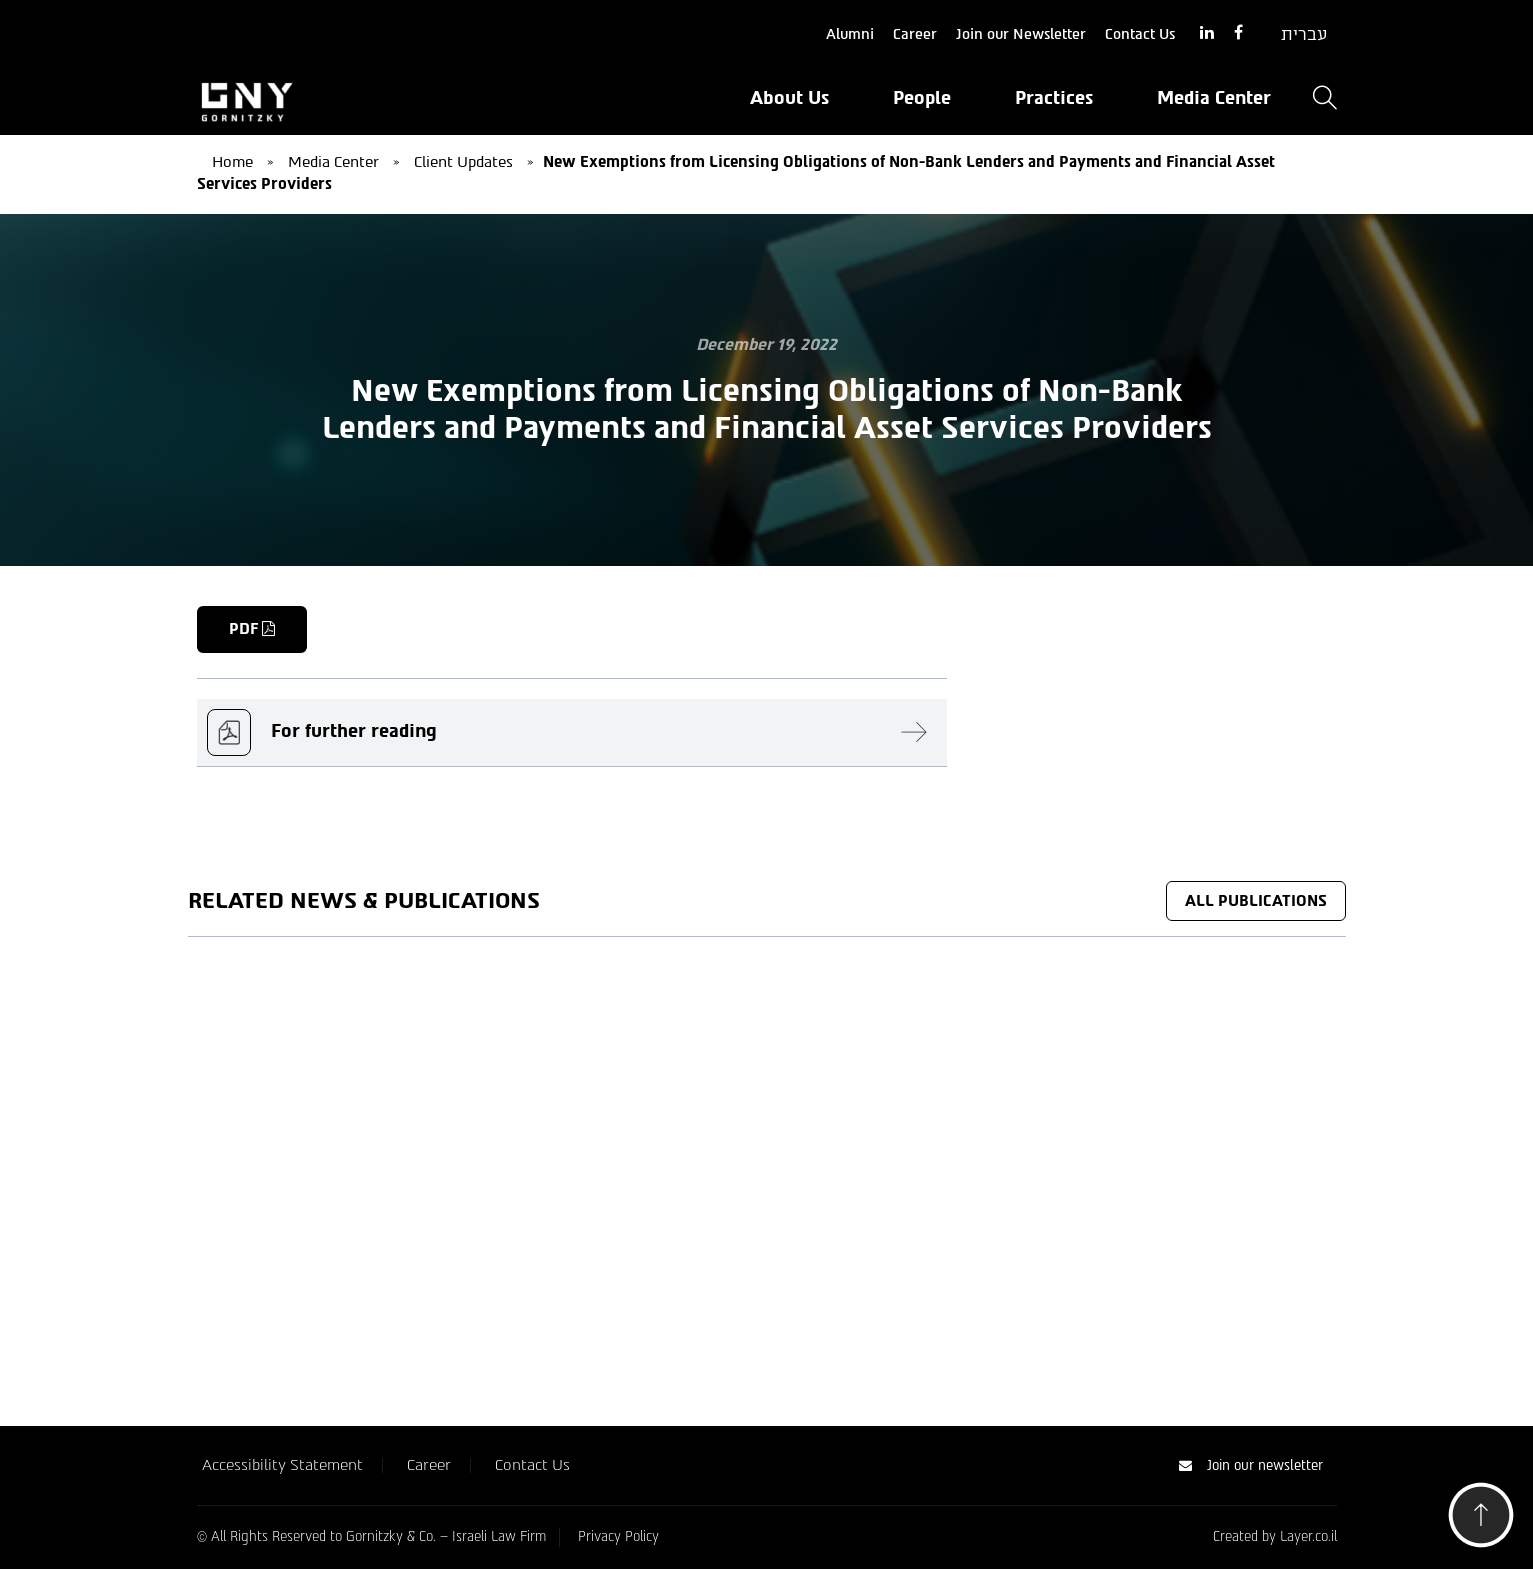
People (922, 98)
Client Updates (463, 162)
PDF (252, 629)
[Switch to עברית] (1304, 35)
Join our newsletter (1251, 1465)
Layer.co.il (1308, 1536)
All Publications (1256, 901)
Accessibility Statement (282, 1465)
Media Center (1214, 98)
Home (232, 162)
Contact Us (1140, 34)
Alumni (850, 34)
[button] (1481, 1520)
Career (915, 34)
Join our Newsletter (1021, 34)
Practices (1054, 98)
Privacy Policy (618, 1536)
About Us (789, 98)
